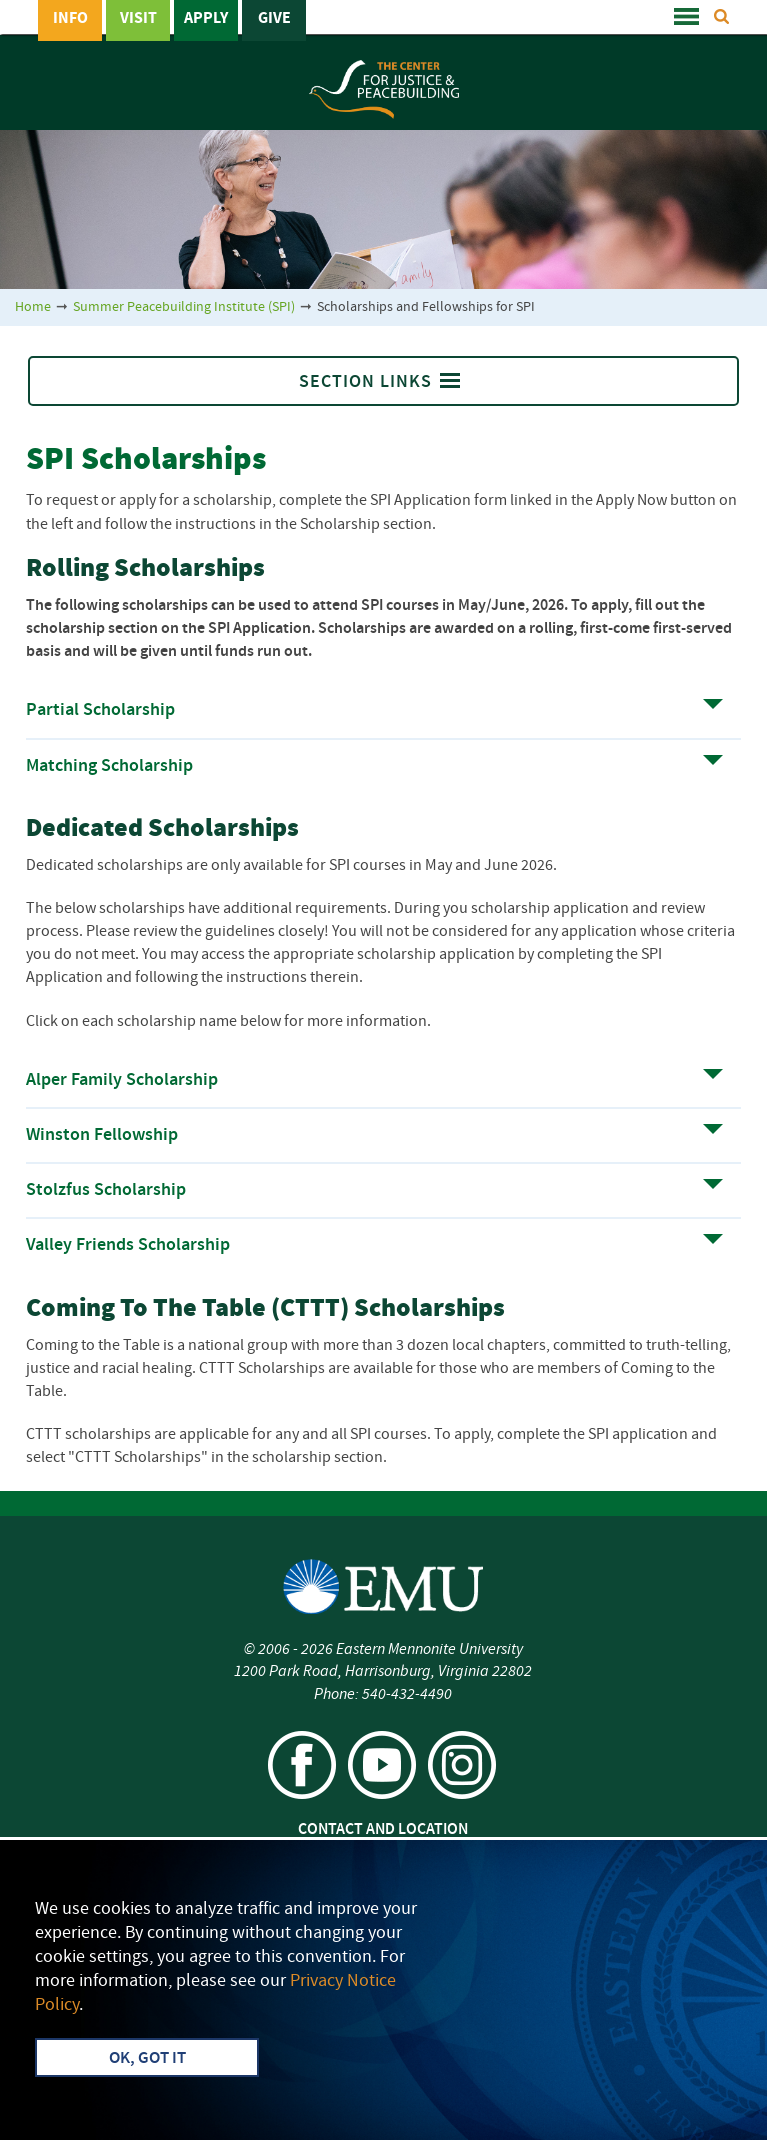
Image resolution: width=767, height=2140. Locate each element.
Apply (206, 19)
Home (33, 307)
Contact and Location (383, 1830)
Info (70, 19)
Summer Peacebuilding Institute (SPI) (184, 307)
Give (274, 19)
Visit (138, 19)
